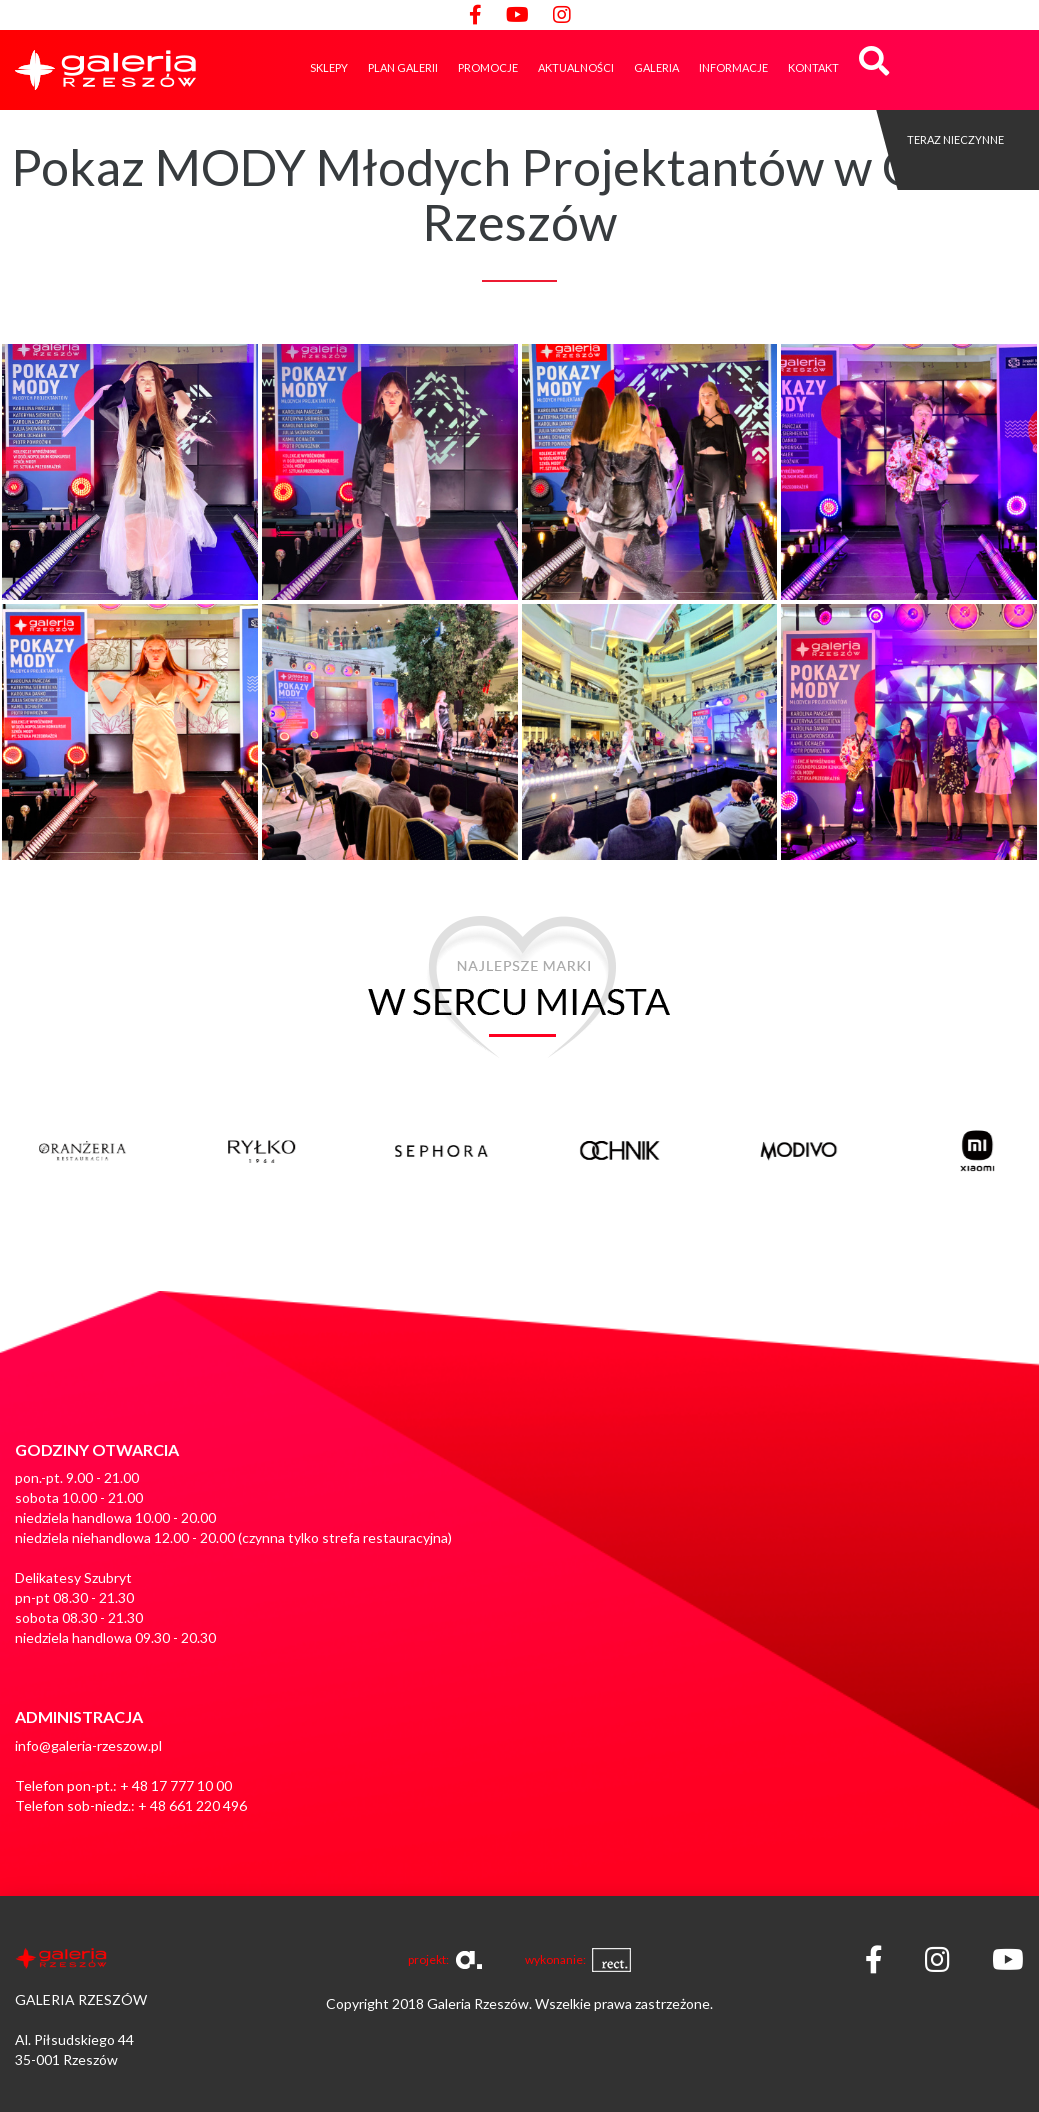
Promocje (488, 67)
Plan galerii (403, 67)
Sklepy (329, 67)
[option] (131, 1141)
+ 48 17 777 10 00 (176, 1785)
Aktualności (576, 67)
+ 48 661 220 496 (192, 1805)
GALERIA (656, 67)
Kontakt (813, 67)
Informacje (733, 67)
